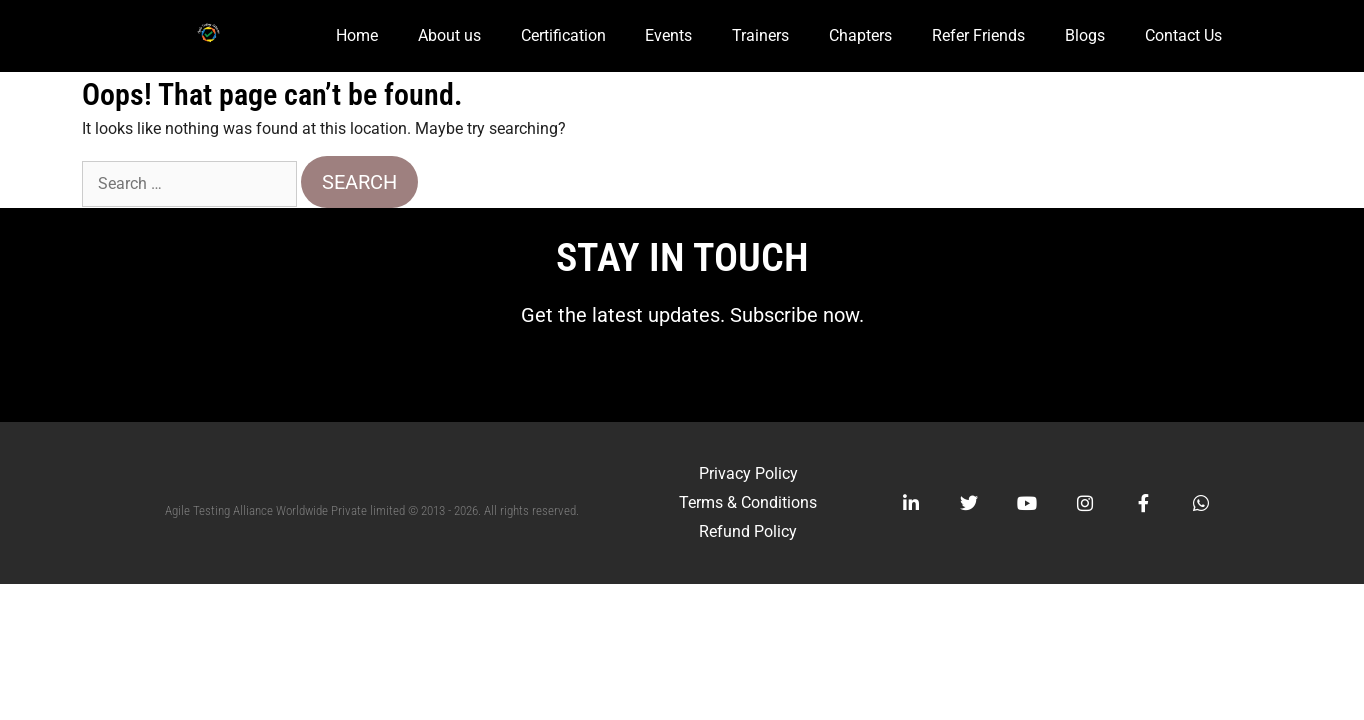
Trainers (760, 35)
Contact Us (1183, 35)
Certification (563, 35)
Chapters (860, 35)
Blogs (1085, 35)
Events (668, 35)
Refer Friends (978, 35)
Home (357, 35)
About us (449, 35)
